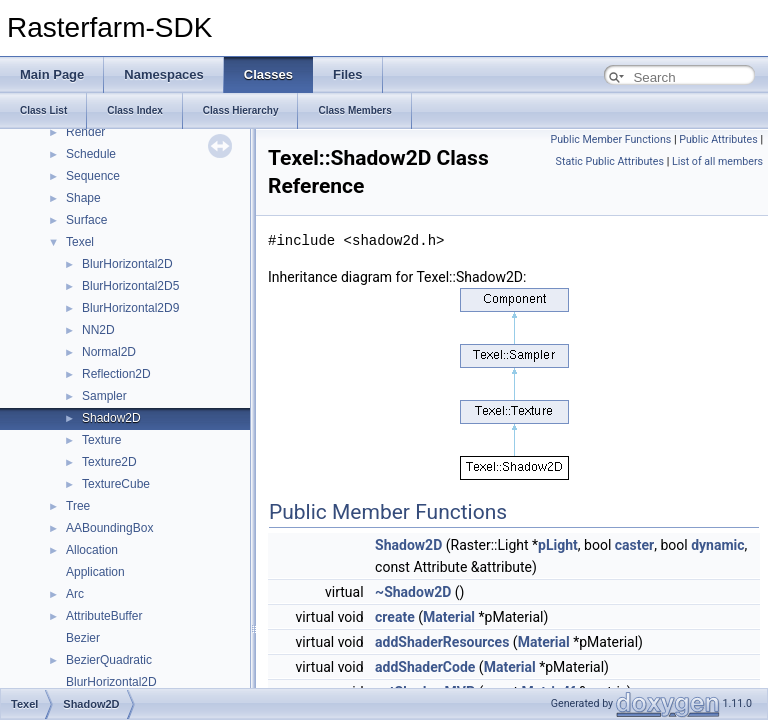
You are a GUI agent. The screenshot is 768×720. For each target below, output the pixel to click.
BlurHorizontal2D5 (130, 286)
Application (95, 572)
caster (634, 545)
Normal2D (109, 352)
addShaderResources (442, 642)
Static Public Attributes (610, 161)
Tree (78, 506)
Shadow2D (111, 418)
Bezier (83, 638)
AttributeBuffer (104, 616)
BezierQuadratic (109, 660)
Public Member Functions (611, 139)
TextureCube (116, 484)
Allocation (92, 550)
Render (85, 132)
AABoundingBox (109, 528)
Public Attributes (718, 139)
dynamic (717, 545)
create (395, 617)
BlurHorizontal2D (127, 264)
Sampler (104, 396)
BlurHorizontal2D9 (130, 308)
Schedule (91, 154)
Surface (86, 220)
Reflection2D (116, 374)
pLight (558, 545)
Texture (101, 440)
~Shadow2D (413, 592)
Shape (83, 198)
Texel (80, 242)
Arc (75, 594)
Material (449, 617)
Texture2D (109, 462)
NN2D (98, 330)
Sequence (93, 176)
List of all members (717, 161)
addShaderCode (425, 667)
